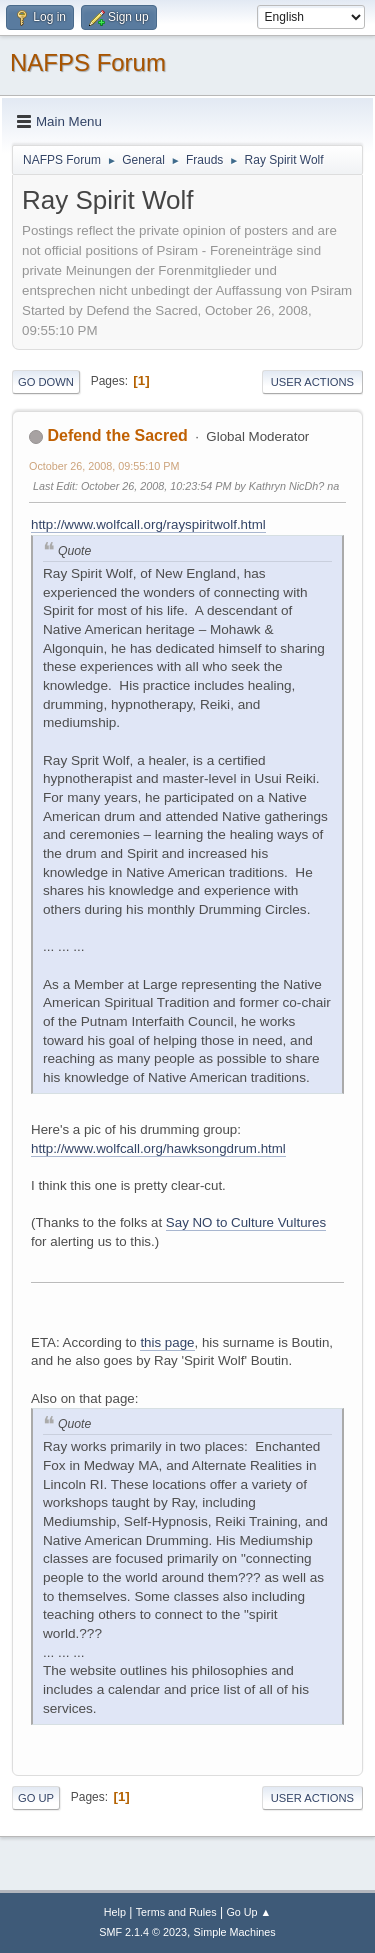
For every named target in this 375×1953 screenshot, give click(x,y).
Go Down (46, 382)
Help (115, 1912)
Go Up (36, 1798)
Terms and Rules (176, 1912)
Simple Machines (235, 1932)
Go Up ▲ (248, 1912)
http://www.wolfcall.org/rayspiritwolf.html (148, 524)
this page (167, 1342)
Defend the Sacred (117, 435)
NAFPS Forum (88, 62)
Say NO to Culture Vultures (246, 1222)
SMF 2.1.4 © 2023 (143, 1932)
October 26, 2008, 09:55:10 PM (104, 466)
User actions (312, 382)
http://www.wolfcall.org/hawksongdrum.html (158, 1148)
